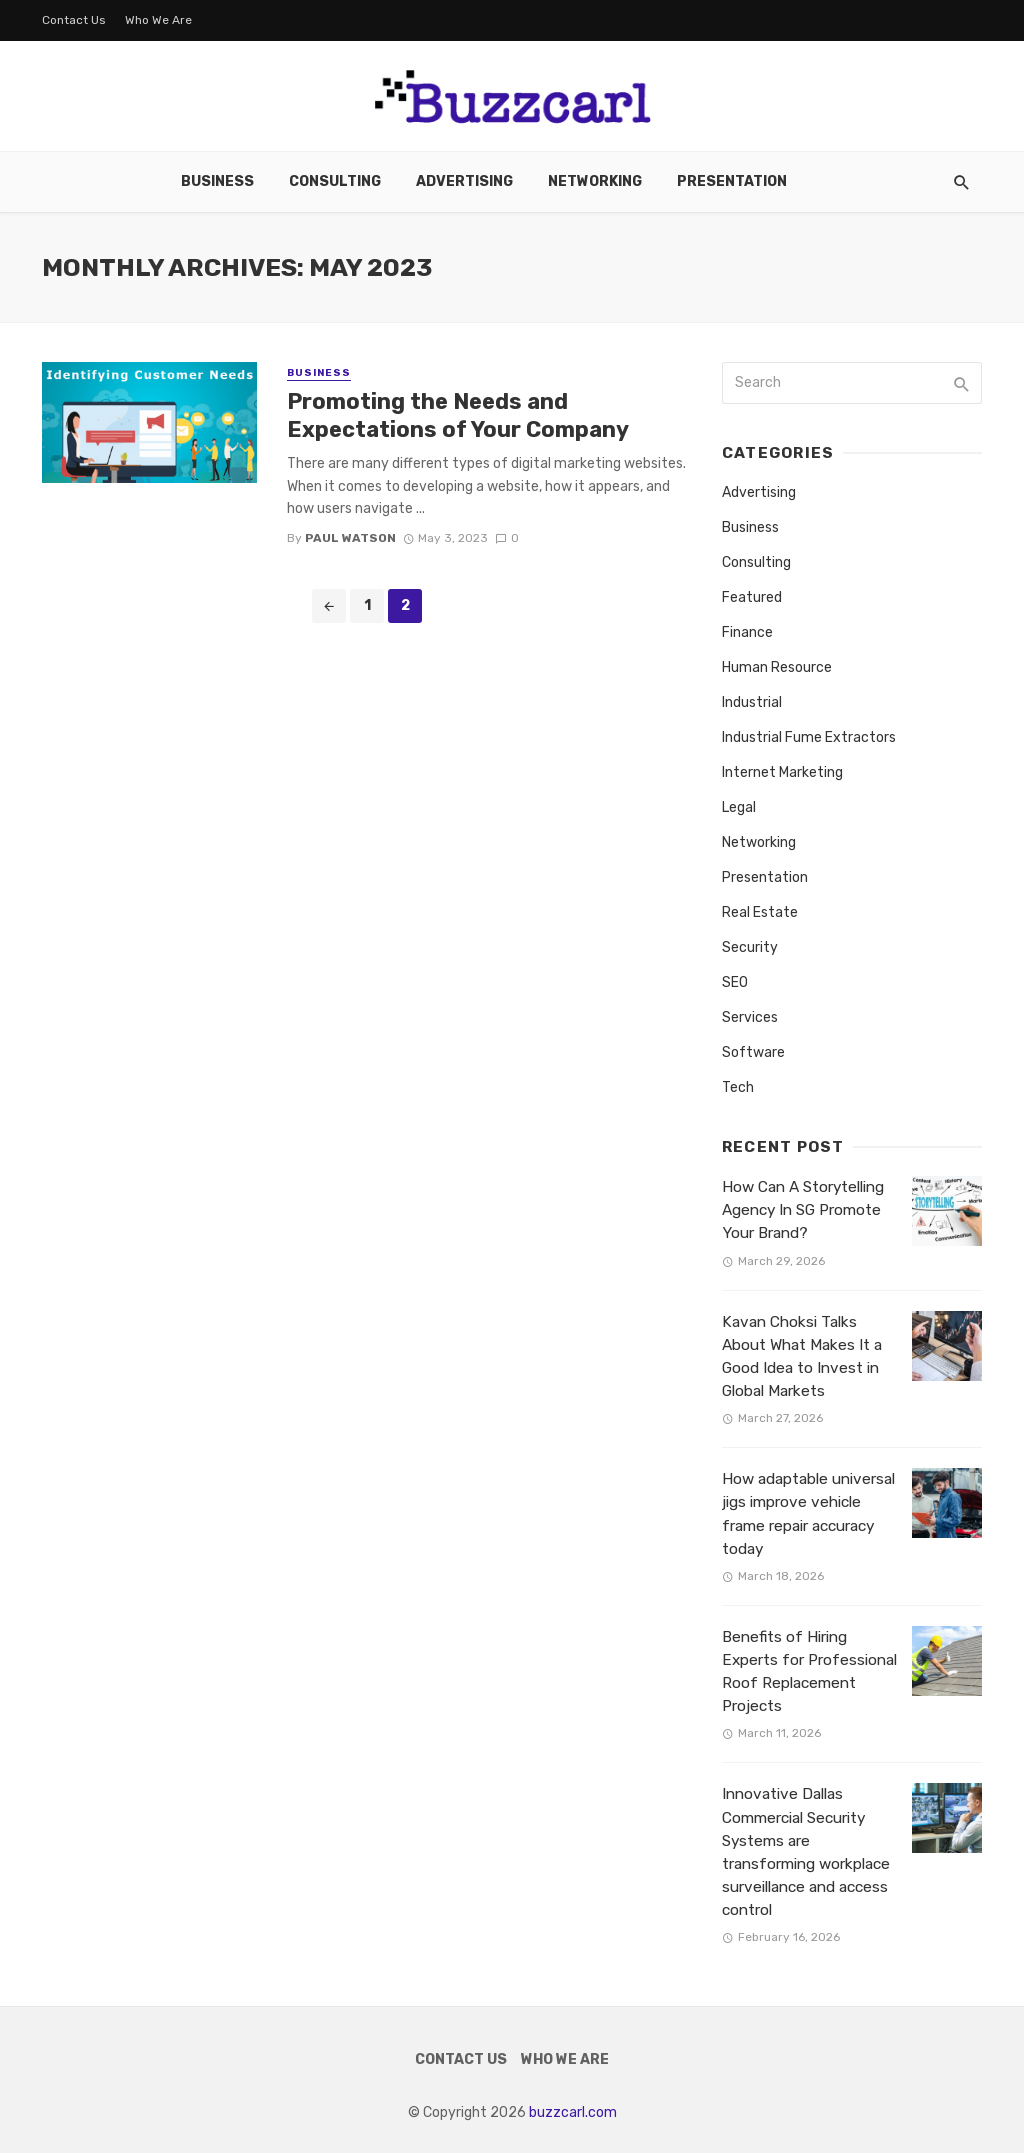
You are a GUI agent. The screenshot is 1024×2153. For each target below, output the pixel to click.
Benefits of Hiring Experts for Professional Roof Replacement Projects (809, 1671)
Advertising (464, 181)
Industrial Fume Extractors (809, 737)
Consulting (335, 181)
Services (750, 1017)
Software (753, 1052)
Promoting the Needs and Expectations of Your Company (458, 415)
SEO (735, 982)
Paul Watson (350, 538)
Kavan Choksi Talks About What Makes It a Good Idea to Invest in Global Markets (802, 1356)
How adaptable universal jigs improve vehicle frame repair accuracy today (808, 1513)
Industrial (752, 702)
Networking (595, 181)
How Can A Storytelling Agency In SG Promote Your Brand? (803, 1210)
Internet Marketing (782, 772)
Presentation (732, 181)
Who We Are (158, 20)
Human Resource (777, 667)
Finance (747, 632)
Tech (738, 1087)
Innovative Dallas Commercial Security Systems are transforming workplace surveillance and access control (806, 1852)
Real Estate (760, 912)
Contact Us (74, 20)
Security (750, 947)
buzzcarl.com (573, 2112)
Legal (739, 807)
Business (217, 181)
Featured (752, 597)
